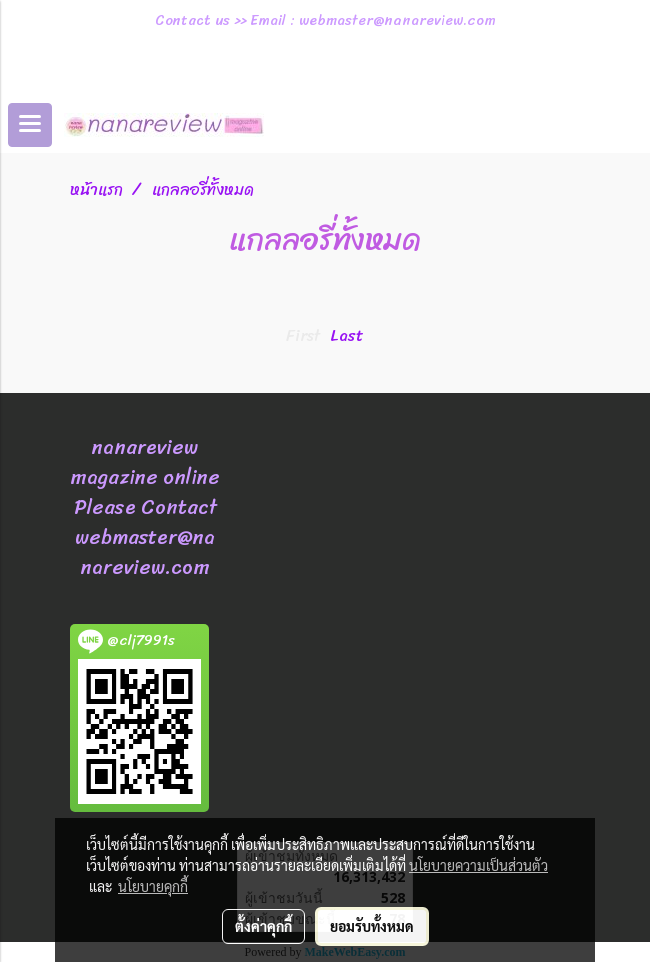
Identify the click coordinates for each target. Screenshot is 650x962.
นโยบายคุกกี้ (153, 886)
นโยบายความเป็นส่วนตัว (478, 865)
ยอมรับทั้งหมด (372, 926)
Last (347, 335)
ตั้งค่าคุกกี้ (263, 926)
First (303, 335)
